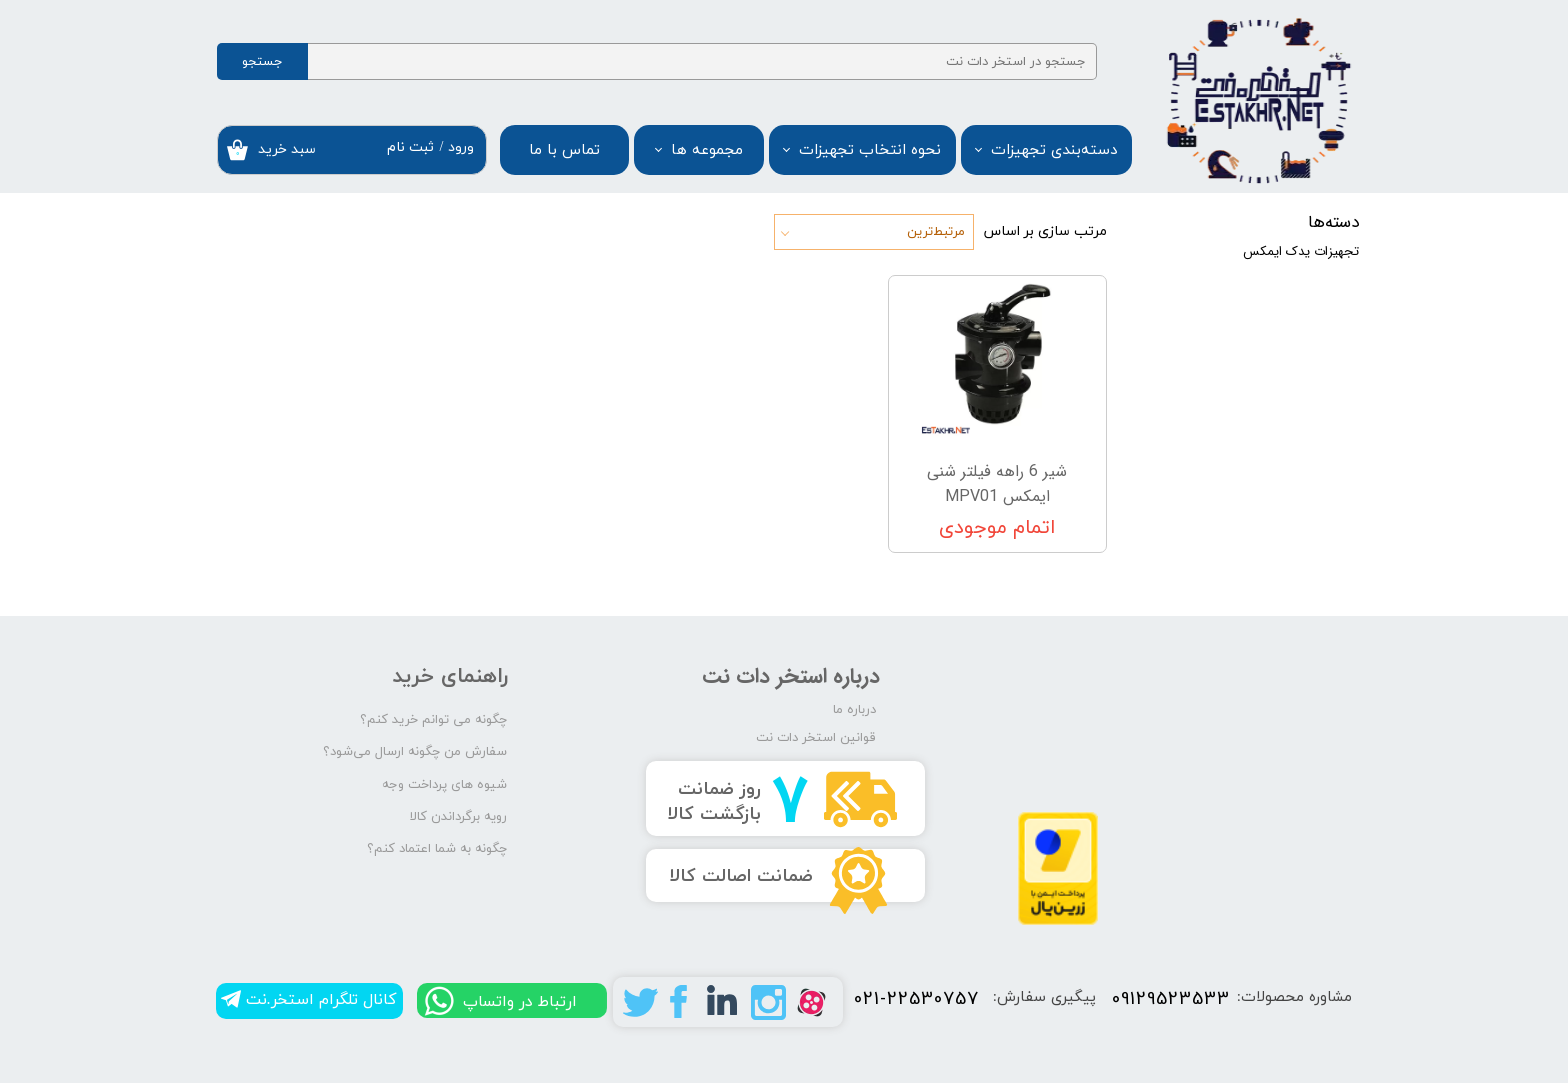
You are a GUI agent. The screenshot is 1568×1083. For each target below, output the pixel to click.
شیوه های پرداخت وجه (444, 785)
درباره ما (854, 710)
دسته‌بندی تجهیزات (1054, 150)
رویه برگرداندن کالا (458, 817)
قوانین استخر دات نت (816, 738)
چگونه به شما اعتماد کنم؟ (437, 849)
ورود (461, 147)
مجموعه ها (707, 150)
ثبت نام (410, 147)
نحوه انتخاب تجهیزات (870, 150)
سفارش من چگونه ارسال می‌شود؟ (415, 752)
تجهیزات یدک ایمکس (1301, 251)
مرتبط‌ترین (936, 232)
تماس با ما (564, 150)
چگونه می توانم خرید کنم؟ (433, 720)
